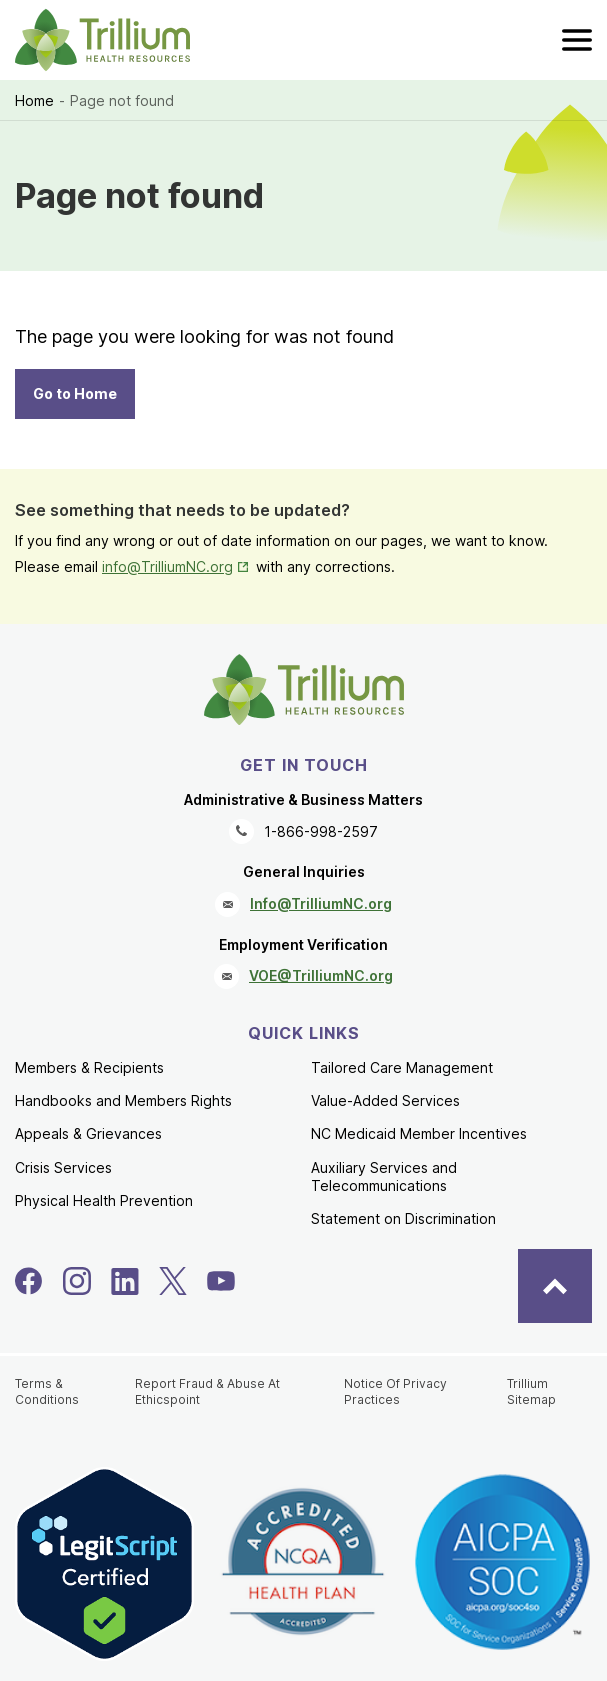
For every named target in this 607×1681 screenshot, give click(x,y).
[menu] (577, 40)
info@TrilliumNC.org (177, 566)
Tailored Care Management (402, 1067)
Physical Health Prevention (104, 1200)
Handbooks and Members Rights (123, 1100)
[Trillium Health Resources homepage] (102, 40)
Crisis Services (63, 1167)
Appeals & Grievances (88, 1133)
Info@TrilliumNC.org (321, 903)
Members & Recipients (89, 1067)
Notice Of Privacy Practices (395, 1391)
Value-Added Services (385, 1100)
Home (34, 100)
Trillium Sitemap (531, 1391)
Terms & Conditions (47, 1391)
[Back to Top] (555, 1286)
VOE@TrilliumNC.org (321, 975)
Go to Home (75, 393)
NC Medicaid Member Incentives (419, 1133)
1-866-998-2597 (321, 831)
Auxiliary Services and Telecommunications (384, 1176)
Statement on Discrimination (403, 1218)
